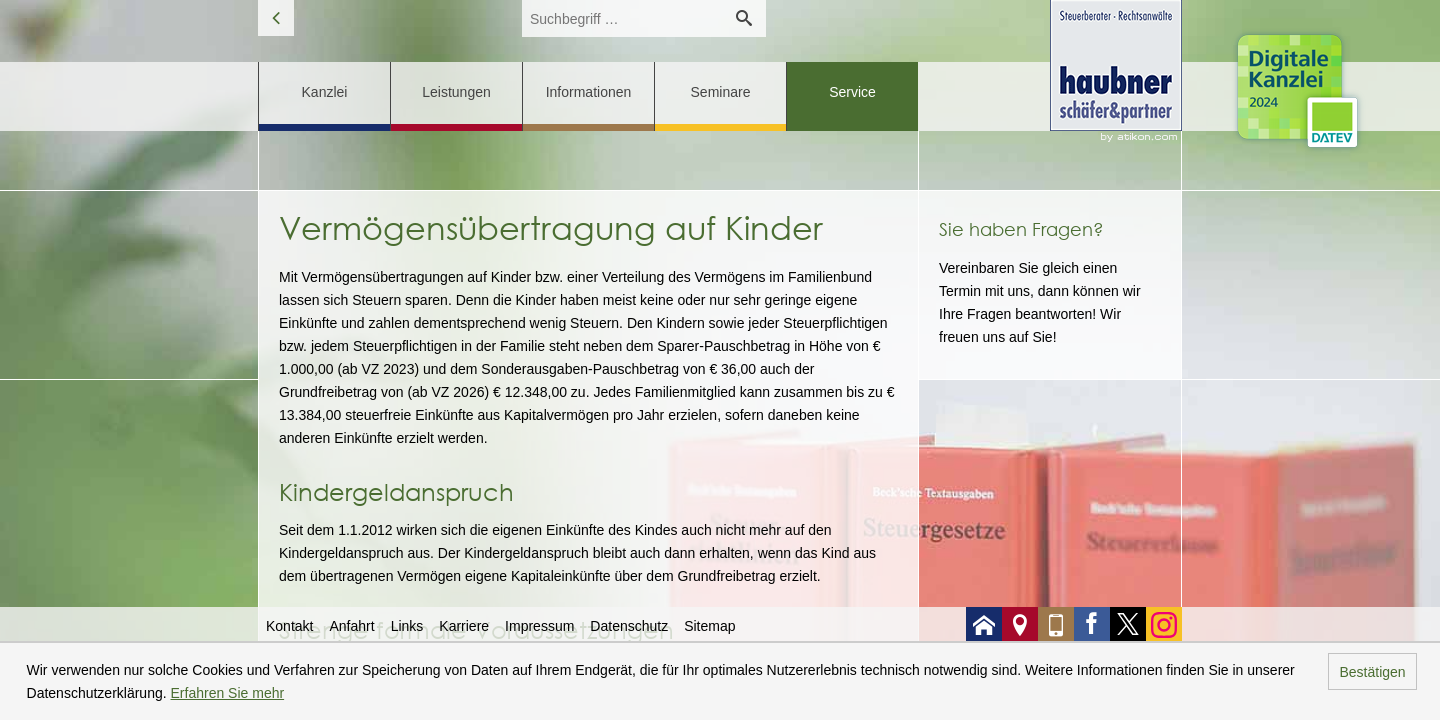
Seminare (721, 92)
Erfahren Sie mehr (228, 693)
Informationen (589, 92)
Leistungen (456, 92)
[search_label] (622, 18)
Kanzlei (325, 92)
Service (852, 92)
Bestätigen (1372, 672)
